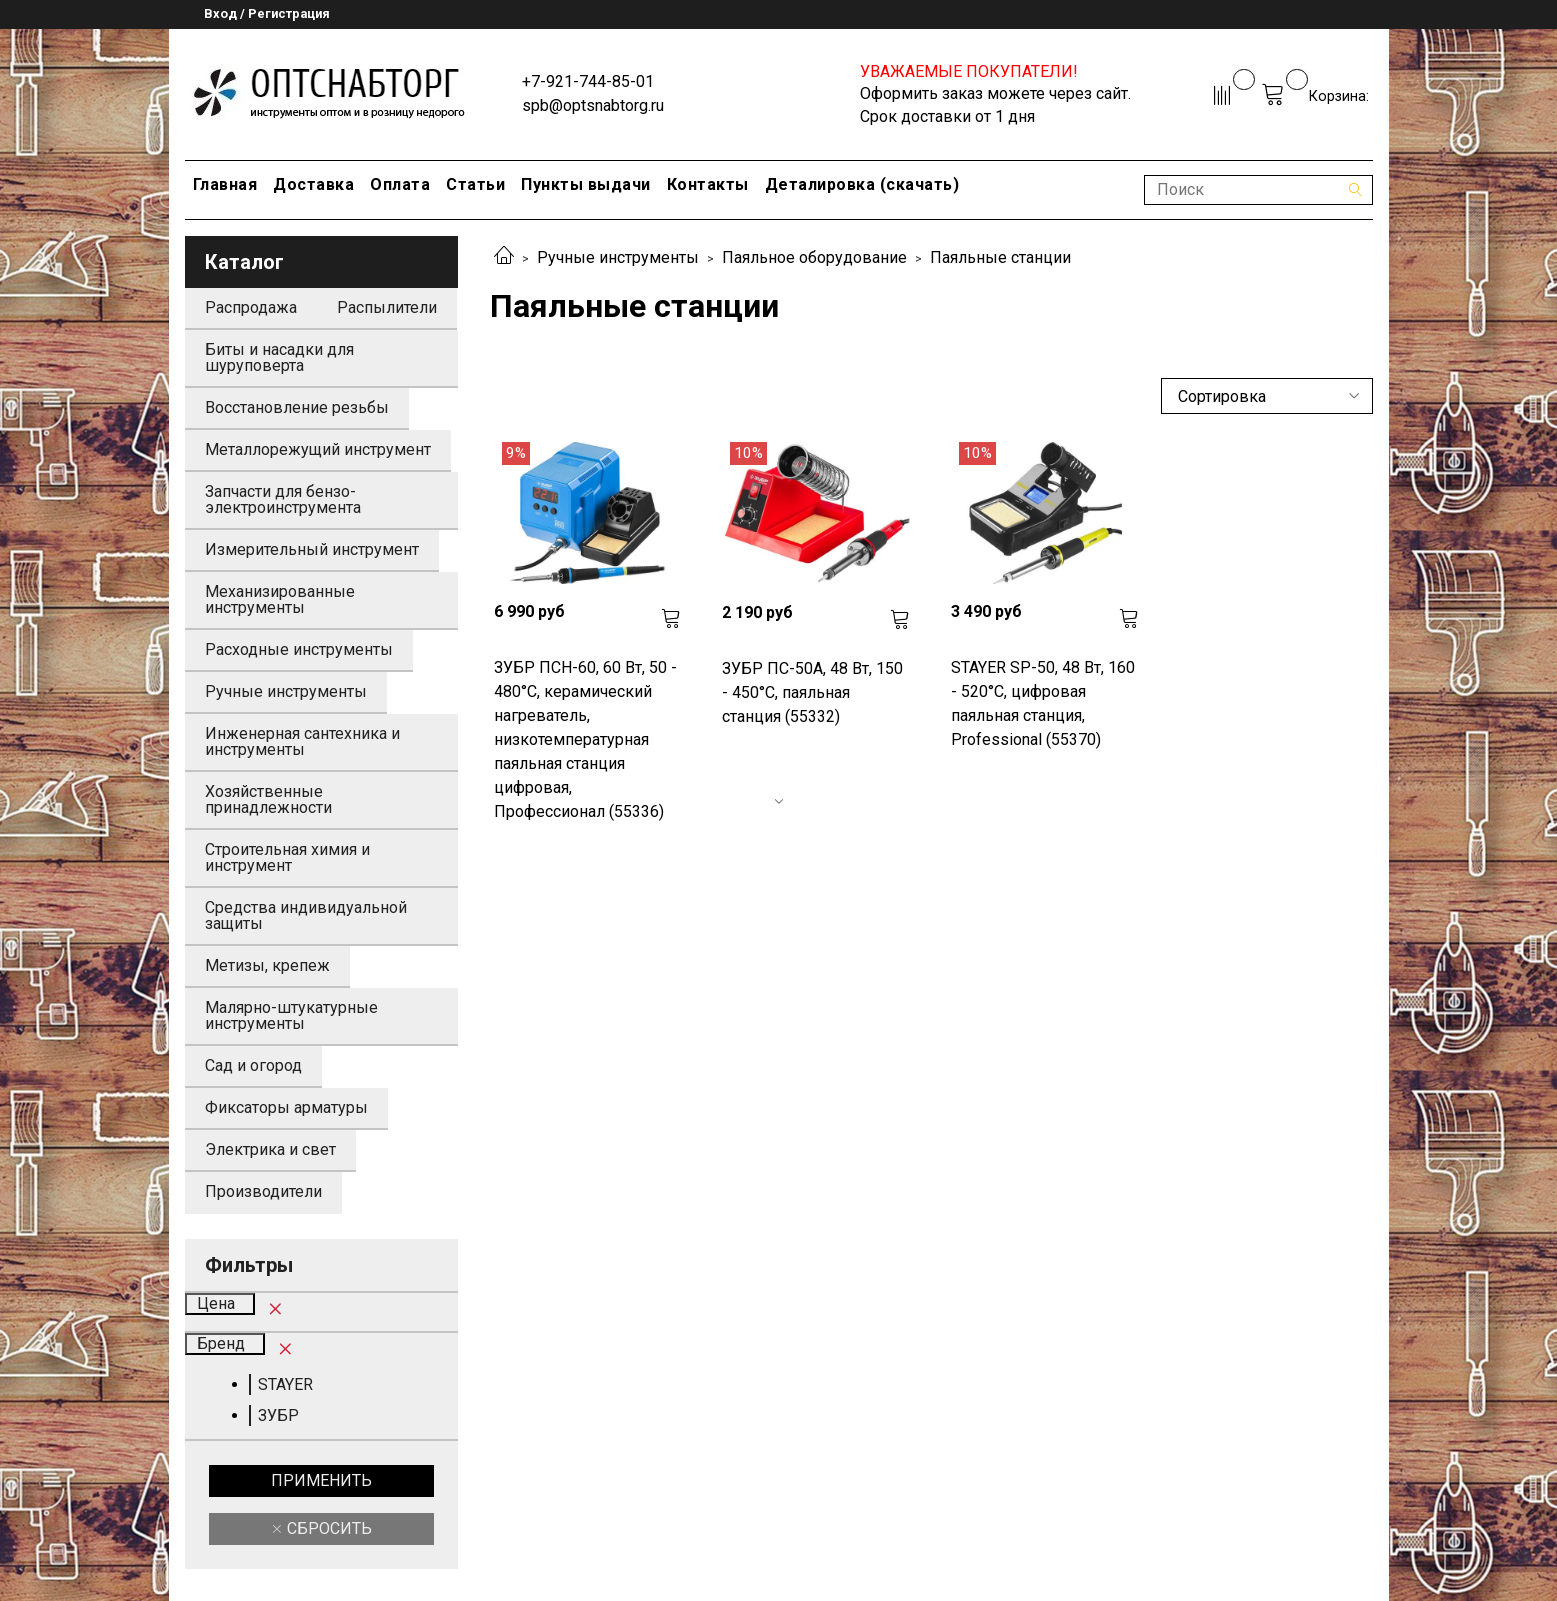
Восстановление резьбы (297, 407)
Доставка (313, 184)
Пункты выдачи (586, 184)
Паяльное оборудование (814, 257)
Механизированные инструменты (280, 599)
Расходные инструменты (299, 649)
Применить (321, 1480)
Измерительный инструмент (312, 549)
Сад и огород (253, 1065)
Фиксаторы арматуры (286, 1107)
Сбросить (327, 1528)
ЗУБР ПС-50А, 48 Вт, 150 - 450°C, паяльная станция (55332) (812, 692)
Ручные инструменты (618, 257)
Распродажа (251, 307)
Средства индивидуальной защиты (306, 915)
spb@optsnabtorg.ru (593, 105)
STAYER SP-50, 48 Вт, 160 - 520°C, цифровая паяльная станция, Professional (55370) (1043, 703)
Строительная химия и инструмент (287, 857)
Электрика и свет (270, 1149)
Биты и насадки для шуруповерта (279, 357)
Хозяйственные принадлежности (268, 799)
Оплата (400, 184)
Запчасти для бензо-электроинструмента (283, 499)
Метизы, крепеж (267, 965)
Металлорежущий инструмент (318, 449)
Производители (263, 1191)
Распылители (387, 307)
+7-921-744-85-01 (588, 81)
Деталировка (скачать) (862, 184)
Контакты (708, 184)
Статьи (475, 184)
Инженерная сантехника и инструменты (302, 741)
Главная (225, 184)
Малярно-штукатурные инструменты (291, 1015)
